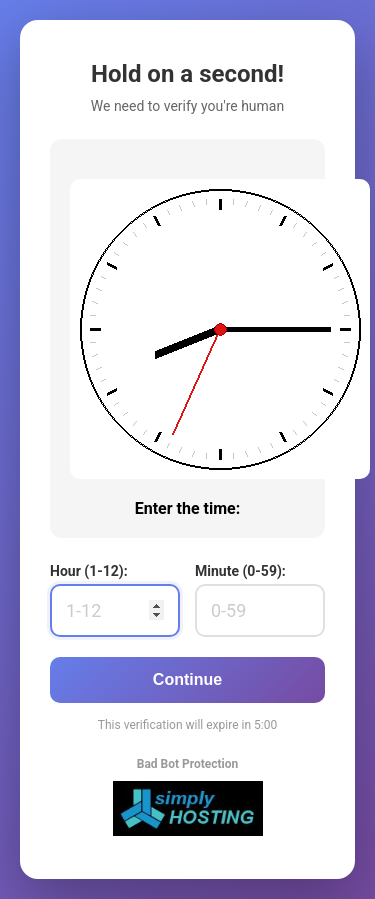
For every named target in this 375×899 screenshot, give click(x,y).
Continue (187, 679)
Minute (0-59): (240, 571)
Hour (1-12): (89, 571)
